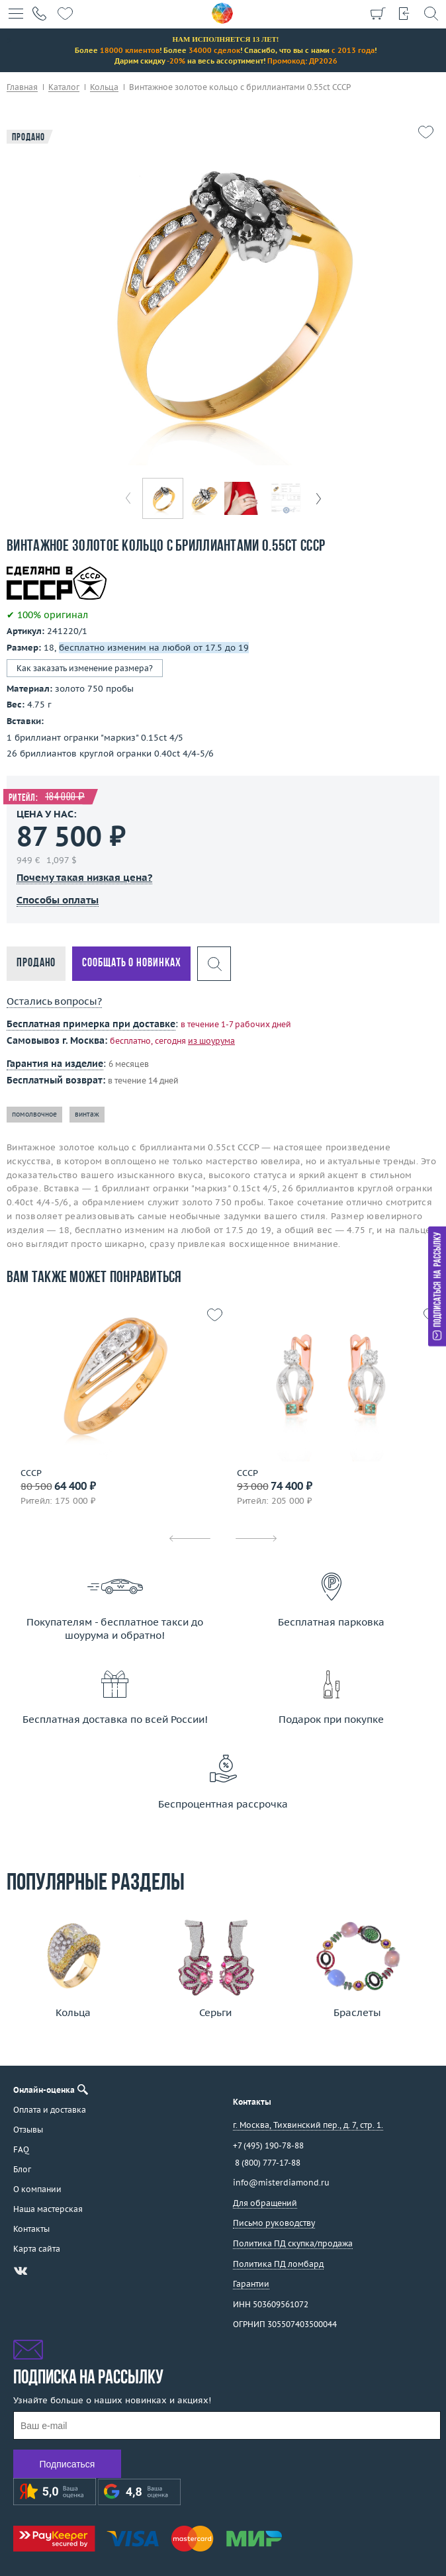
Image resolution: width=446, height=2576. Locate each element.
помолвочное (34, 1114)
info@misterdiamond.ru (281, 2182)
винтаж (87, 1114)
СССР (31, 1473)
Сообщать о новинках (131, 963)
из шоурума (211, 1041)
